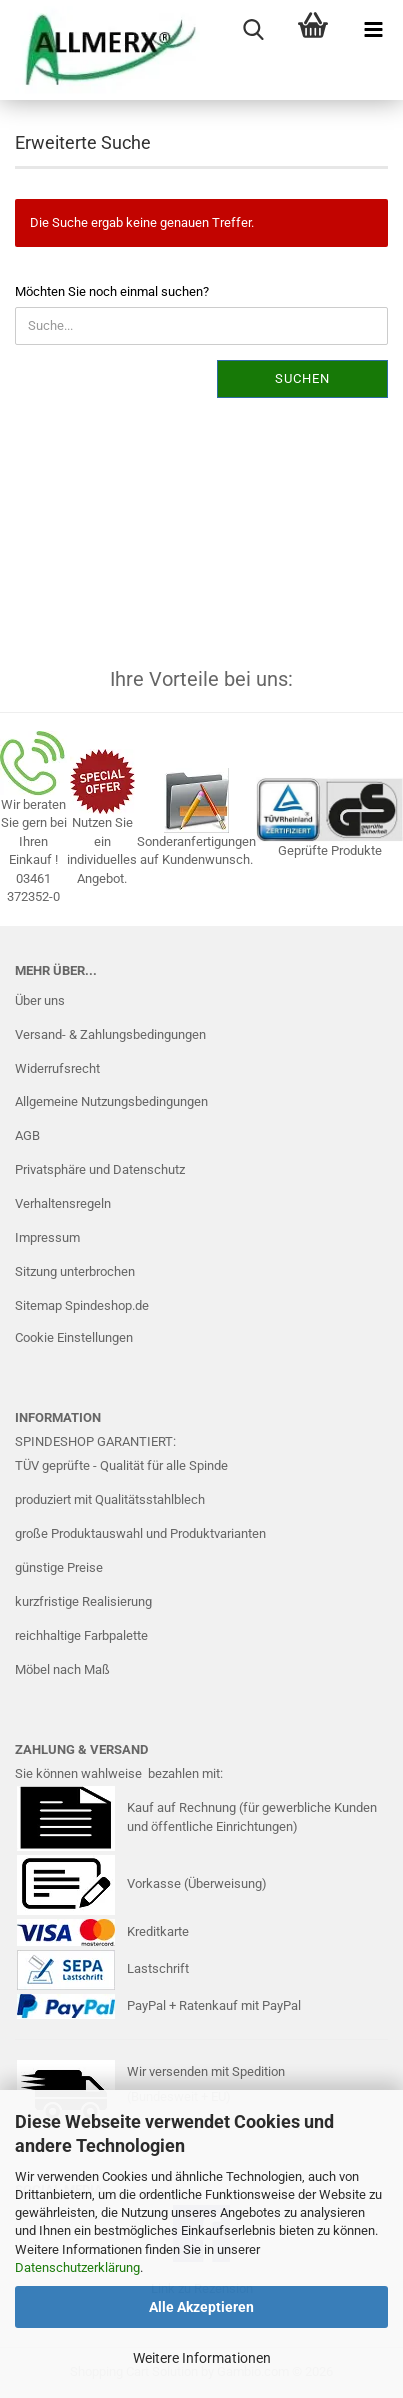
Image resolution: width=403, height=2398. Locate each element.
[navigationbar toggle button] (373, 30)
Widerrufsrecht (57, 1068)
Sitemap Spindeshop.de (82, 1305)
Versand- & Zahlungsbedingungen (110, 1034)
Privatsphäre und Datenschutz (100, 1169)
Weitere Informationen (202, 2358)
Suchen (302, 378)
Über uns (40, 1000)
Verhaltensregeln (63, 1203)
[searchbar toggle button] (253, 30)
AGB (27, 1135)
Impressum (47, 1237)
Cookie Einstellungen (74, 1337)
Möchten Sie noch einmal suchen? (112, 291)
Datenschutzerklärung (77, 2267)
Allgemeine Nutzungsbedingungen (111, 1101)
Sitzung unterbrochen (75, 1271)
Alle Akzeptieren (201, 2307)
